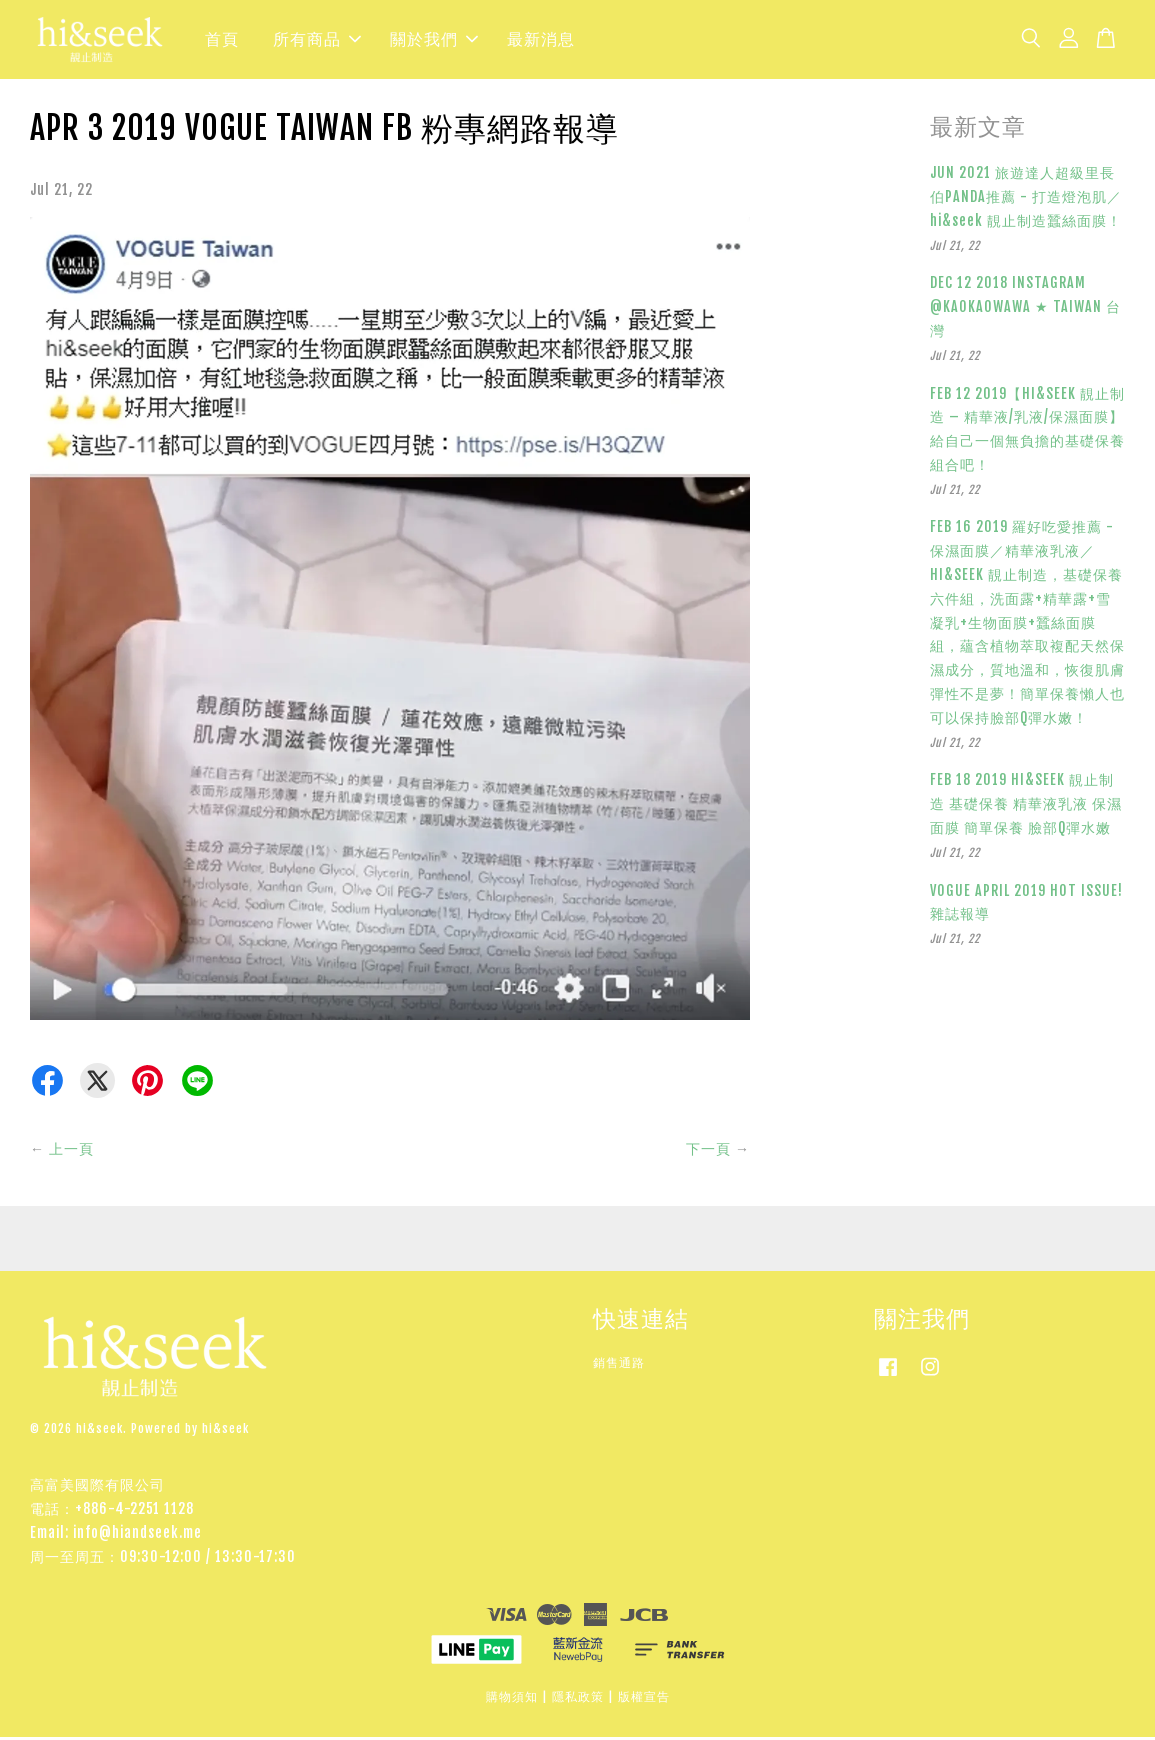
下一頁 (708, 1151)
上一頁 (71, 1151)
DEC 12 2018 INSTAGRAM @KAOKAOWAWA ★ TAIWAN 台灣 (1025, 309)
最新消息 (541, 41)
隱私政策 (578, 1699)
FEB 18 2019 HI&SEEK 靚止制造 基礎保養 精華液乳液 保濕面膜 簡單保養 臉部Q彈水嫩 (1026, 807)
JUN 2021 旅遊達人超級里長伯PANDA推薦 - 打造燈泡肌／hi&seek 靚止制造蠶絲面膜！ (1026, 199)
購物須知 (512, 1699)
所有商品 (317, 41)
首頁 (222, 41)
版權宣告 (644, 1699)
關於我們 (434, 41)
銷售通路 (619, 1365)
